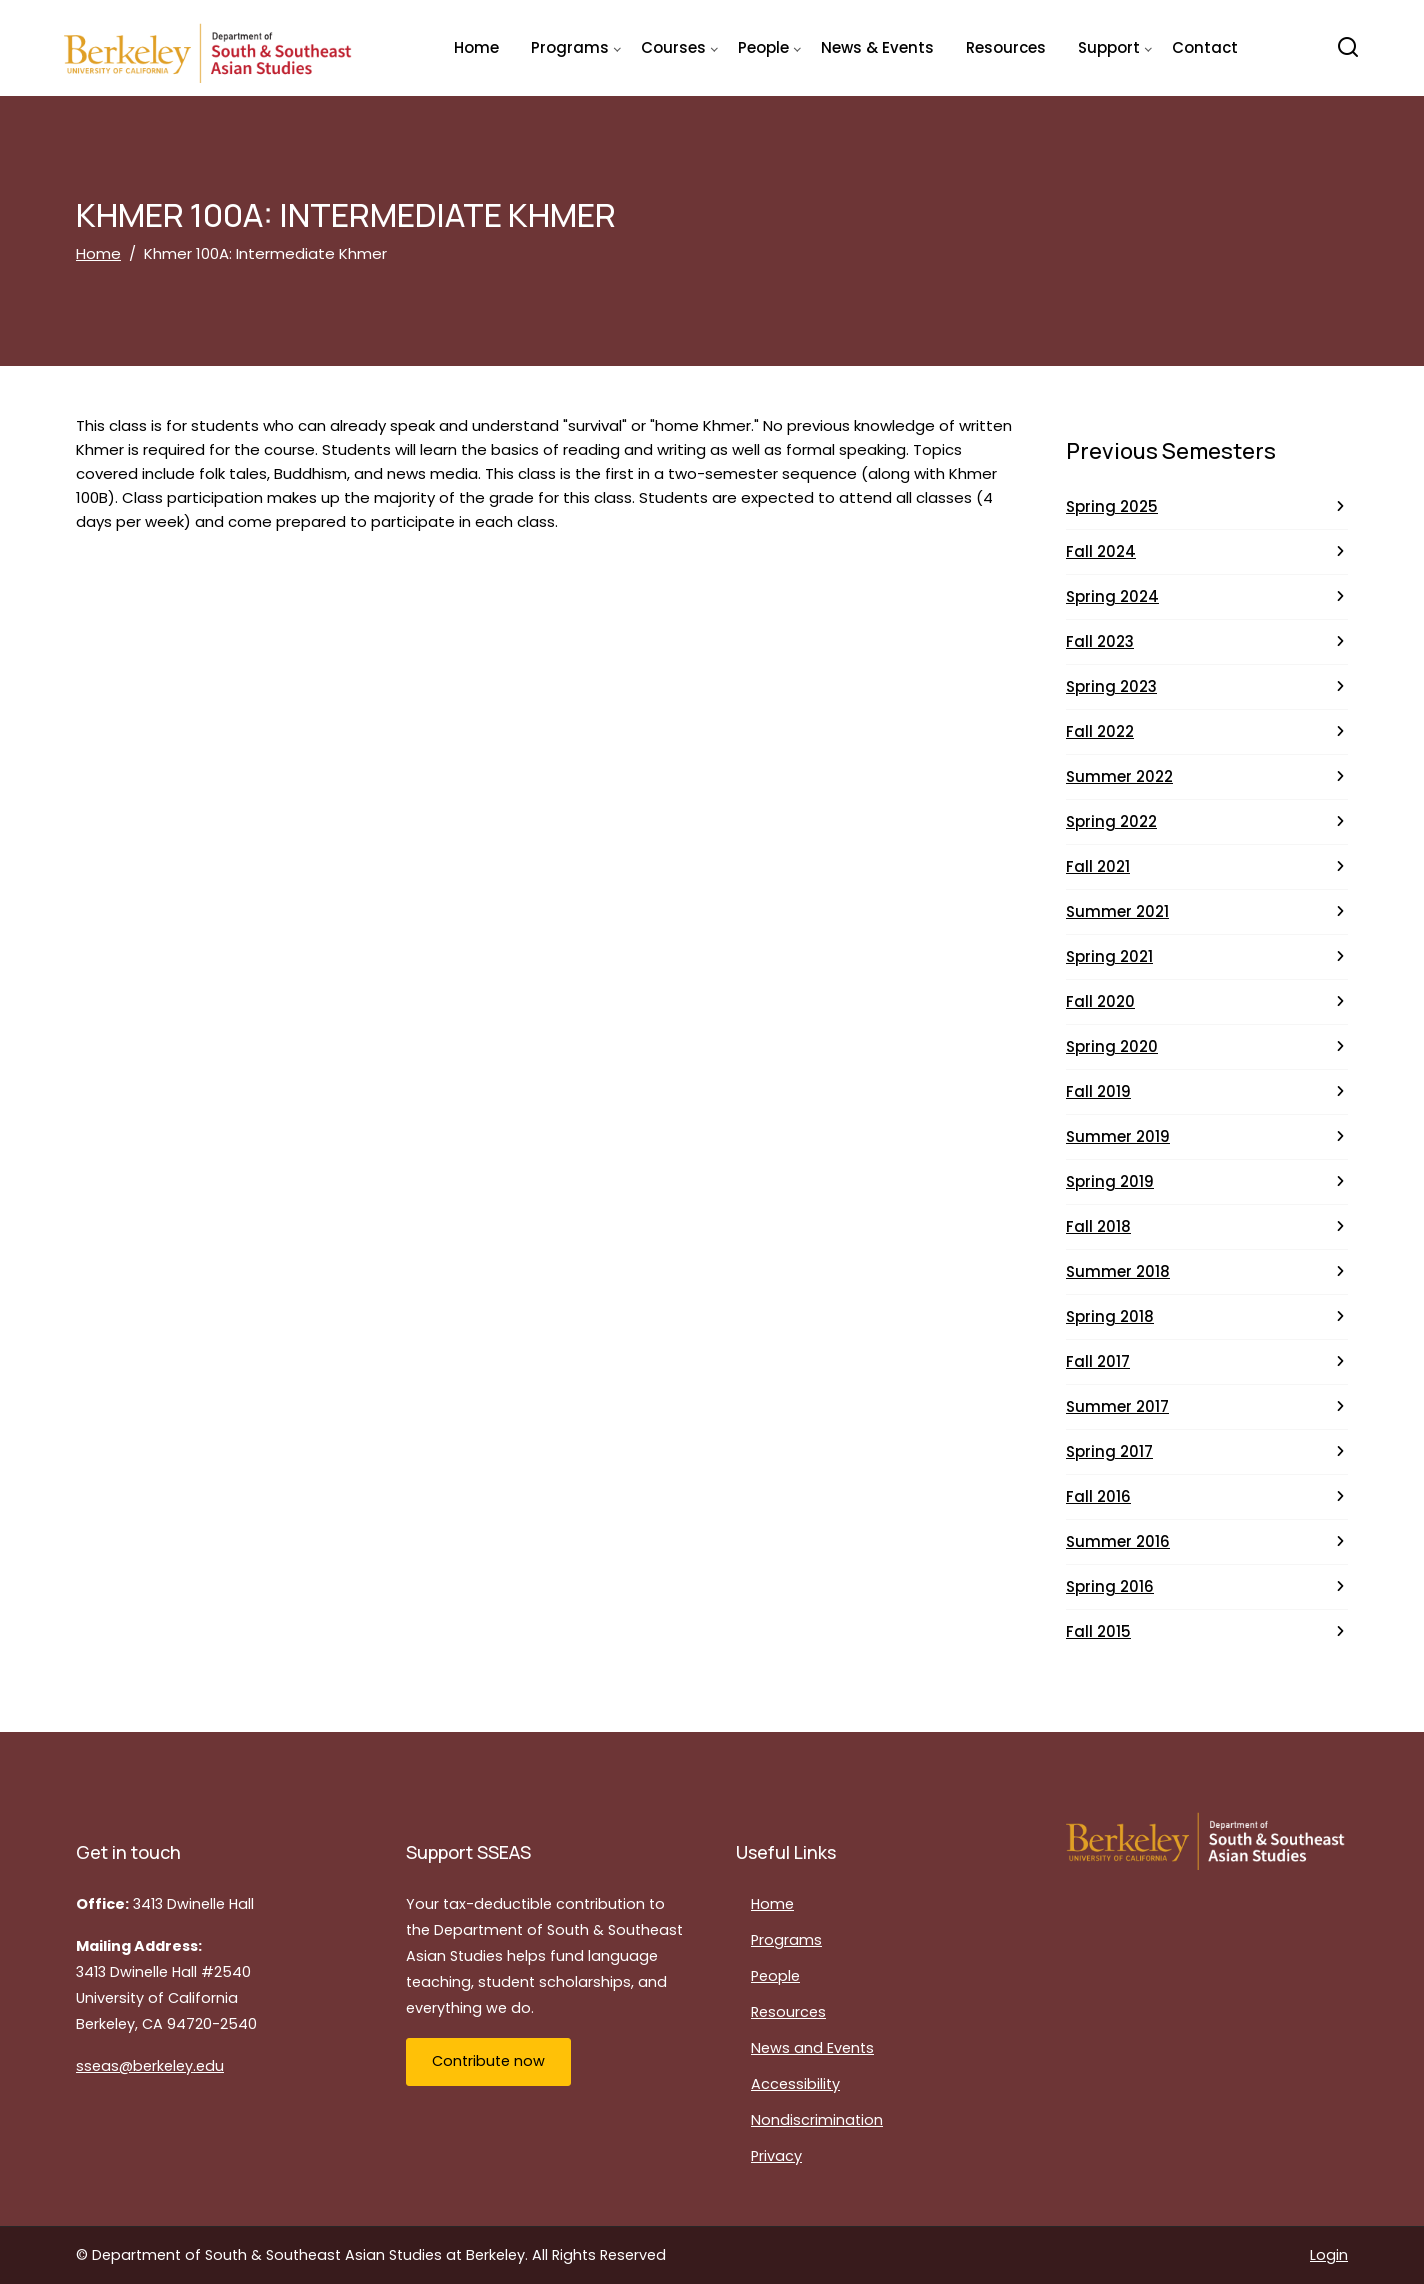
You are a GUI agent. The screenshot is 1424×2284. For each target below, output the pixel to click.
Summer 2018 (1118, 1271)
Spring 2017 (1109, 1451)
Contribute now (488, 2061)
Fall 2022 (1100, 731)
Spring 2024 (1112, 596)
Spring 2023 (1111, 686)
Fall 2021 (1098, 866)
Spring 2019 (1110, 1181)
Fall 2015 (1098, 1631)
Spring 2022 (1111, 821)
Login (1329, 2255)
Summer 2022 (1119, 776)
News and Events (812, 2048)
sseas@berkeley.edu (150, 2066)
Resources (1006, 47)
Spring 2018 (1110, 1316)
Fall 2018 (1098, 1226)
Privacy (776, 2156)
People (775, 1976)
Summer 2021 (1117, 911)
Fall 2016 (1098, 1496)
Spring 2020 (1112, 1046)
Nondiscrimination (817, 2120)
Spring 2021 (1109, 956)
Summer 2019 (1118, 1136)
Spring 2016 (1110, 1586)
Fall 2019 (1098, 1091)
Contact (1205, 47)
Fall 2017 (1098, 1361)
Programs (786, 1940)
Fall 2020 (1100, 1001)
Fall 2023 (1100, 641)
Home (476, 47)
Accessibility (795, 2084)
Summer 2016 (1118, 1541)
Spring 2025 (1112, 506)
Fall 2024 (1101, 551)
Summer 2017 (1117, 1406)
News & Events (877, 47)
